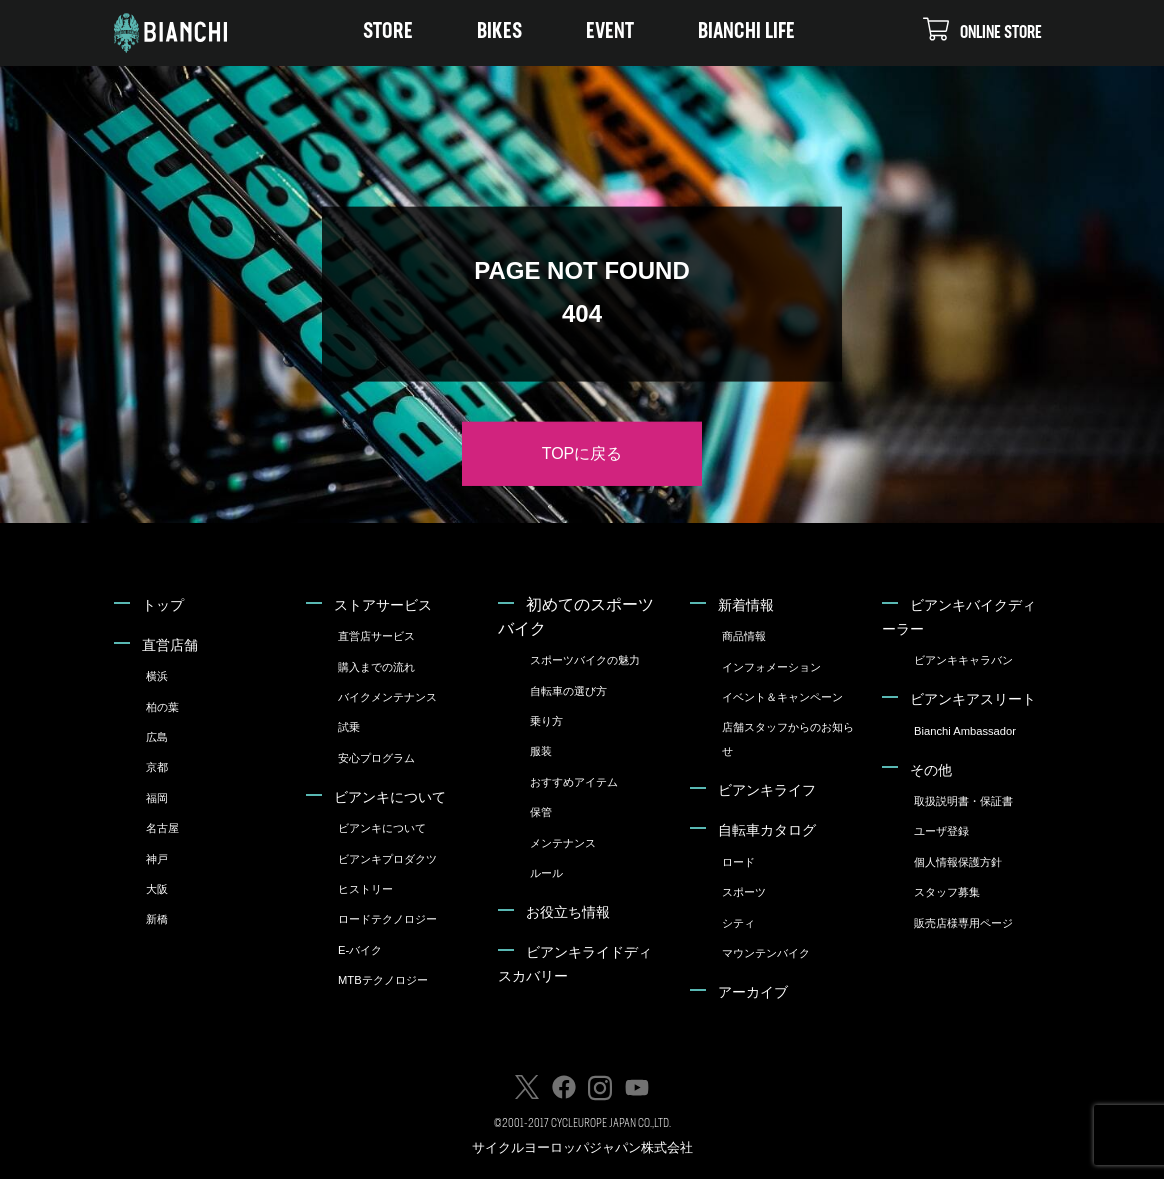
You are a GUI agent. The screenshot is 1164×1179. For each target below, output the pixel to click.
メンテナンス (563, 843)
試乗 (349, 727)
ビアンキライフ (767, 790)
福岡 (157, 798)
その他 (931, 770)
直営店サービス (376, 636)
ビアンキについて (390, 797)
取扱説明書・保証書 (963, 801)
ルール (546, 873)
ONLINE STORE (982, 29)
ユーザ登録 (941, 831)
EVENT (610, 32)
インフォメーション (771, 667)
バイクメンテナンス (387, 697)
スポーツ (744, 892)
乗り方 (546, 721)
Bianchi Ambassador (965, 731)
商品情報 (744, 636)
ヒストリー (365, 889)
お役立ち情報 (568, 912)
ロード (738, 862)
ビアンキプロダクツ (387, 859)
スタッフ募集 (947, 892)
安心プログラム (376, 758)
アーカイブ (753, 992)
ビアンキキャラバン (963, 660)
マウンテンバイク (766, 953)
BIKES (499, 32)
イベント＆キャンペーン (782, 697)
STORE (388, 32)
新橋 (157, 919)
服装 (541, 751)
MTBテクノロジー (383, 980)
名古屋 (162, 828)
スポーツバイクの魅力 (585, 660)
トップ (163, 605)
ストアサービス (383, 605)
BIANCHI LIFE (746, 32)
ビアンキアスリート (973, 699)
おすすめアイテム (574, 782)
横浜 (157, 676)
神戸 (157, 859)
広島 (157, 737)
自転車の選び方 (568, 691)
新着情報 (746, 605)
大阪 (157, 889)
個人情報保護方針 (958, 862)
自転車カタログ (767, 830)
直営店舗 (170, 645)
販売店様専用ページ (963, 923)
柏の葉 (162, 707)
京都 (157, 767)
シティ (738, 923)
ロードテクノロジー (387, 919)
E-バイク (360, 950)
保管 (541, 812)
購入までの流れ (376, 667)
